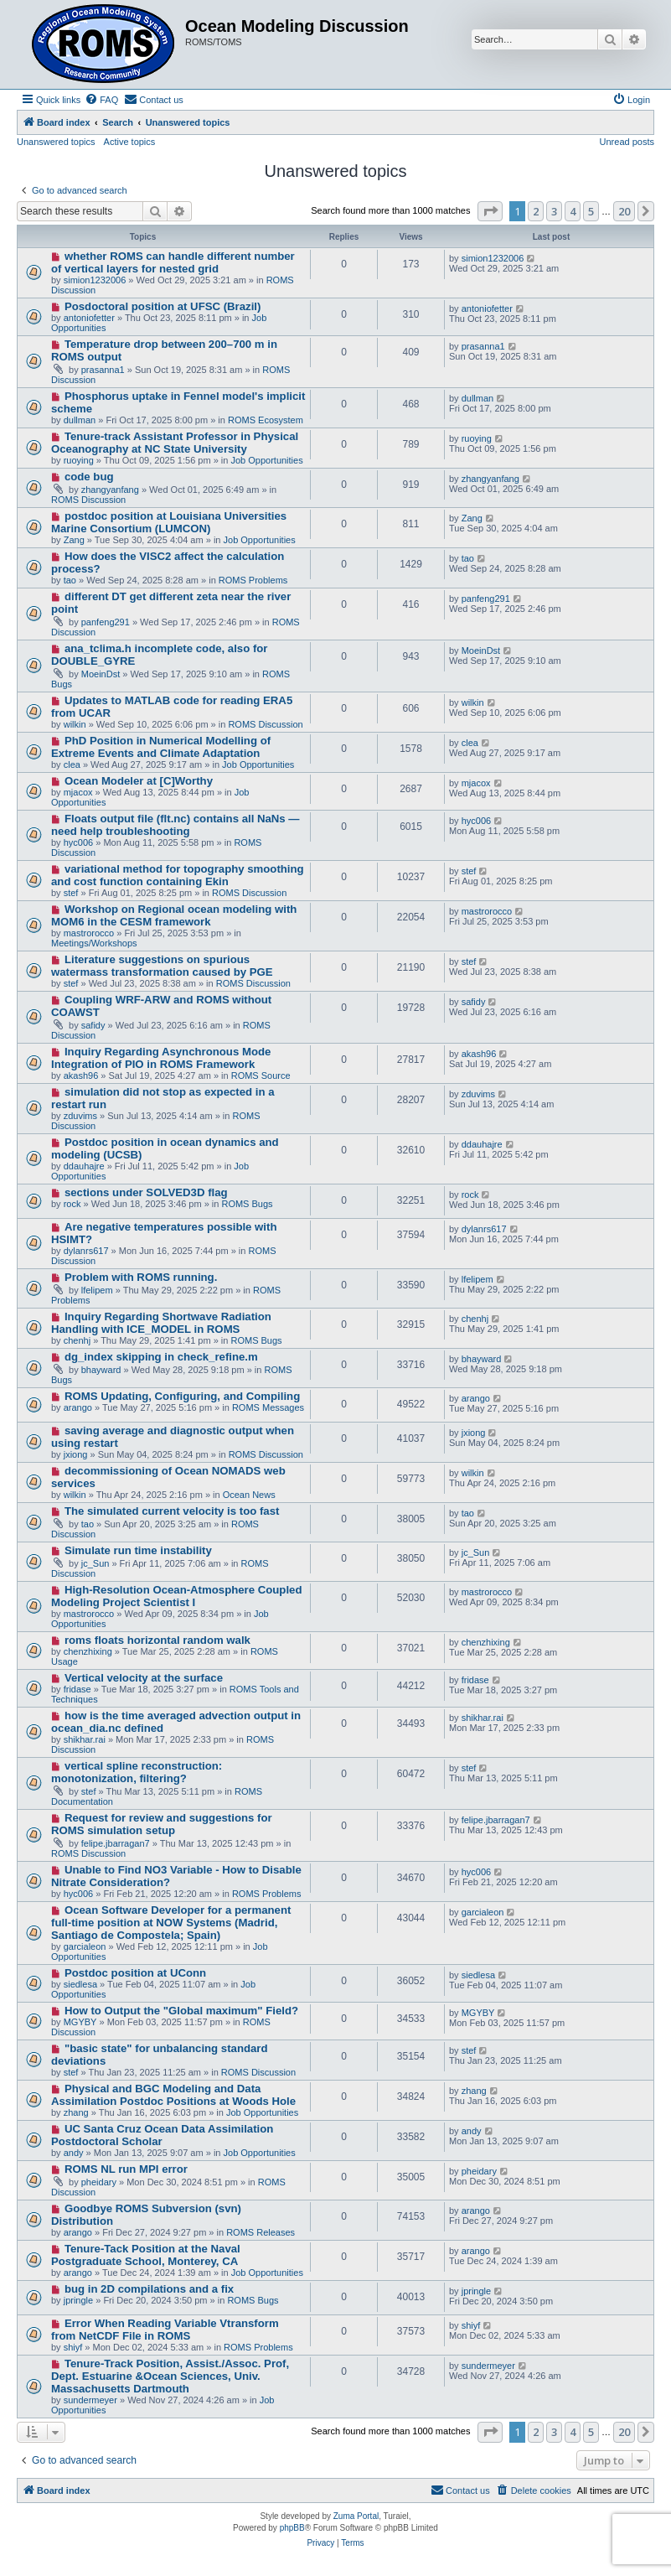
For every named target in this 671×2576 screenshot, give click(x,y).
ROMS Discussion (88, 500)
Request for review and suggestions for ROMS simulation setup (161, 1824)
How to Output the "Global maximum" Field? (181, 2010)
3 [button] (554, 211)
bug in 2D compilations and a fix (149, 2289)
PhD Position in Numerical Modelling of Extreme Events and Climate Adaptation (161, 746)
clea (72, 764)
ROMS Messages (268, 1407)
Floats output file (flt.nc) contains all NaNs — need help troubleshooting (175, 824)
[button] (490, 211)
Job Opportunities (266, 460)
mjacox (78, 792)
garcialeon (85, 1946)
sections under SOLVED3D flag (146, 1192)
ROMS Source (261, 1075)
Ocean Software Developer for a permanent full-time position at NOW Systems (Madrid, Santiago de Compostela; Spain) (171, 1922)
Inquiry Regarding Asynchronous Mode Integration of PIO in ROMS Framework (161, 1057)
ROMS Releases (260, 2232)
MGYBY (80, 2022)
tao (70, 580)
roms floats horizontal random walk (157, 1640)
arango (78, 1407)
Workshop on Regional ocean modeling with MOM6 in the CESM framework (174, 915)
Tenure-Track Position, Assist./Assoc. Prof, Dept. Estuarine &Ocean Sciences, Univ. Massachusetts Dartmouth (170, 2376)
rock (72, 1204)
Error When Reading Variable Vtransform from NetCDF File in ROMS (165, 2329)
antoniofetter (89, 318)
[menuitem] (101, 100)
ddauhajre (84, 1166)
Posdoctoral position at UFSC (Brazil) (163, 306)
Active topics (130, 142)
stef (71, 893)
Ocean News (249, 1495)
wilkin (75, 724)
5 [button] (591, 211)
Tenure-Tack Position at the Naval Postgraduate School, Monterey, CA (145, 2255)
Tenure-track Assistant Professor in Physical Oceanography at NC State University (174, 442)
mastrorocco (89, 933)
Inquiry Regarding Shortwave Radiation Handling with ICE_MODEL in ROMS (161, 1322)
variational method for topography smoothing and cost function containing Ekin (177, 875)
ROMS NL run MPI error (126, 2169)
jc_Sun (95, 1563)
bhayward (101, 1370)
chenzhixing (88, 1651)
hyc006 (78, 842)
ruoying (79, 460)
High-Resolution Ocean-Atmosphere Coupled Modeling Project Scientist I (176, 1596)
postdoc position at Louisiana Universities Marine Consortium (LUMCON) (168, 522)
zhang (76, 2112)
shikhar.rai (85, 1739)
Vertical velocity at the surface (144, 1678)
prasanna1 (103, 370)
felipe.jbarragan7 (115, 1843)
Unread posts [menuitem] (627, 142)
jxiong (76, 1454)
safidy (93, 1025)
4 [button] (573, 211)
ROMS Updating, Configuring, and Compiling (182, 1396)
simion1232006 (95, 280)
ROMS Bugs (246, 1204)
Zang (74, 540)
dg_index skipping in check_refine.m (161, 1356)
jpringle (78, 2300)
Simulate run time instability (138, 1550)
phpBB (292, 2527)
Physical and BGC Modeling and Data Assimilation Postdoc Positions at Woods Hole (173, 2094)
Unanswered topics (56, 142)
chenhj (77, 1340)
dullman (80, 420)
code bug (89, 476)
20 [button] (624, 211)
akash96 (81, 1075)
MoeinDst (100, 674)
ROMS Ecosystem (265, 420)
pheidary (98, 2182)
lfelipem (97, 1290)
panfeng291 (105, 622)
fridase (77, 1689)
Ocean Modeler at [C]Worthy (139, 781)
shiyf (73, 2347)
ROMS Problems (253, 580)
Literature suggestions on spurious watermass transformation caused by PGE (162, 965)
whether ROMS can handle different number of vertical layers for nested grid (173, 262)
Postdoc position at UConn (135, 1973)
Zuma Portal (356, 2516)
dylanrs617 (86, 1251)
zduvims (80, 1116)
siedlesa (80, 1984)
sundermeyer (90, 2400)
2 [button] (536, 211)
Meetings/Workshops (94, 943)
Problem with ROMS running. (141, 1277)
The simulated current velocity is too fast (172, 1511)
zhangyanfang (110, 490)
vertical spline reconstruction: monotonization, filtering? (136, 1772)
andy (74, 2153)
